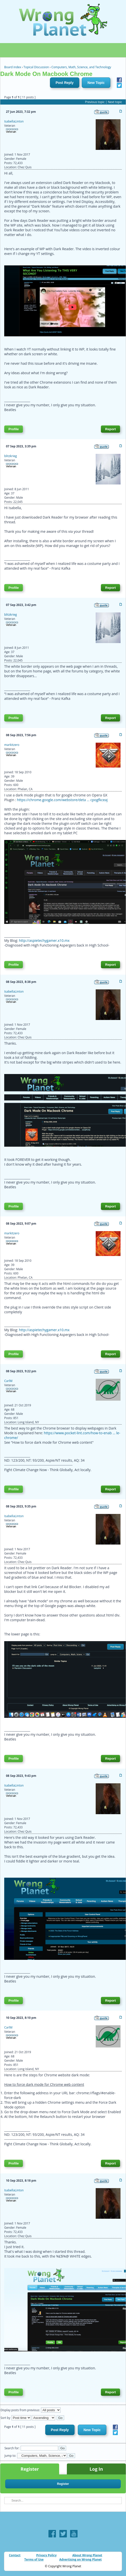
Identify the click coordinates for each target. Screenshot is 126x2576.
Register (30, 2469)
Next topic (115, 102)
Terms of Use (34, 2559)
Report (110, 429)
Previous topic (95, 102)
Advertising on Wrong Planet (80, 2559)
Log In (96, 2469)
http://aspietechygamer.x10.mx (44, 940)
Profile (13, 429)
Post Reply (65, 83)
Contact (15, 2555)
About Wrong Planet (87, 2555)
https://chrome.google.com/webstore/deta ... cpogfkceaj (62, 799)
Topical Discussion (36, 67)
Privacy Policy (46, 2555)
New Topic (96, 83)
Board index (12, 67)
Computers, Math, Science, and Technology (81, 67)
